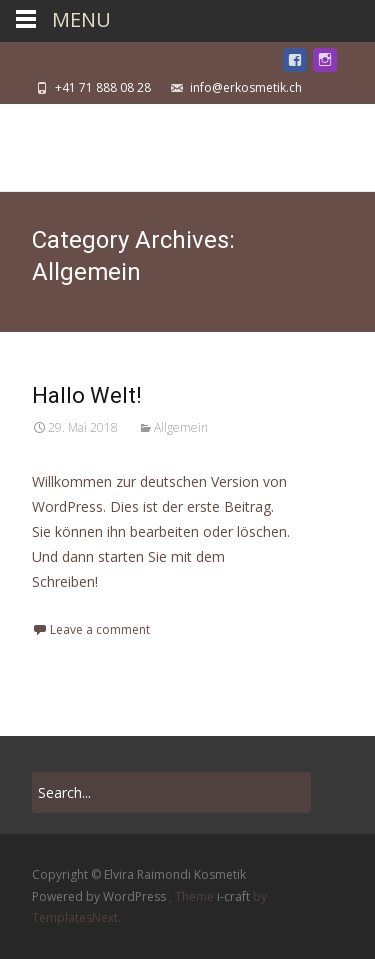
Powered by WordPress (100, 896)
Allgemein (181, 427)
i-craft (235, 896)
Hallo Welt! (87, 395)
